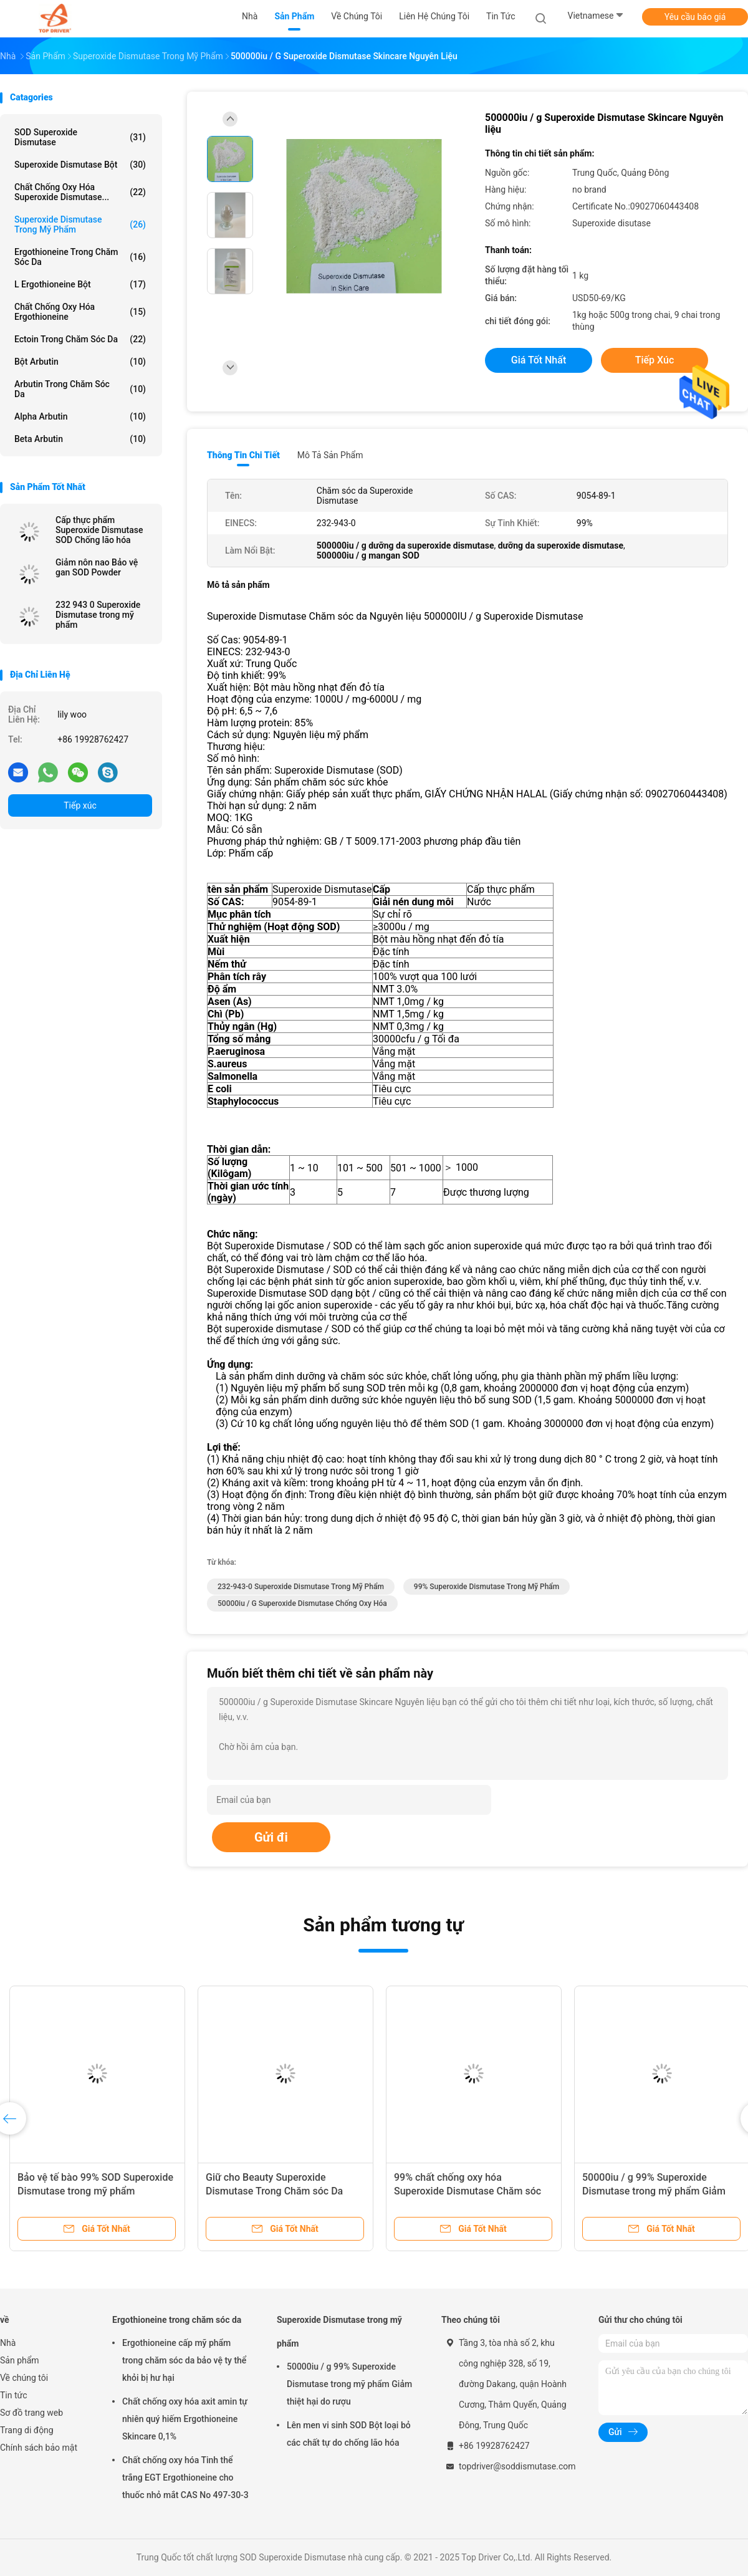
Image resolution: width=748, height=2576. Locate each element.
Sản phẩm (19, 2360)
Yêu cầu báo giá (695, 17)
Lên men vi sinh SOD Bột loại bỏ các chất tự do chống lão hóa (349, 2434)
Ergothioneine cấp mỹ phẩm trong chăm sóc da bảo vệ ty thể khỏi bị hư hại (184, 2360)
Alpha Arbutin (80, 416)
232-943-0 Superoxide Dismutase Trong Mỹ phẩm (301, 1586)
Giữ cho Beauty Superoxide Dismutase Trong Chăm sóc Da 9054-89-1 (274, 2191)
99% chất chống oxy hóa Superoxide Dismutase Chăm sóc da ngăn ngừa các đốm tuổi (467, 2191)
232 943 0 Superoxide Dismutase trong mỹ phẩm (97, 615)
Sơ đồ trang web (31, 2413)
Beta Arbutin (80, 439)
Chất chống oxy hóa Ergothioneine (80, 312)
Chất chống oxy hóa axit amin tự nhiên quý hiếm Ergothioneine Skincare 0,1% (184, 2418)
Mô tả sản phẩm (330, 455)
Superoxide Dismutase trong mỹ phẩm (80, 224)
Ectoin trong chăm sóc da (80, 339)
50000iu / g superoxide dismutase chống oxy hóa (302, 1603)
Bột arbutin (80, 361)
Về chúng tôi (24, 2378)
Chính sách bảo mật (38, 2448)
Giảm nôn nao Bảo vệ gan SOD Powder (96, 567)
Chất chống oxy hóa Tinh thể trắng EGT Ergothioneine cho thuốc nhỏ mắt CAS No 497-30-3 (185, 2477)
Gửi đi (271, 1837)
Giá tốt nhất (538, 360)
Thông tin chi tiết (243, 455)
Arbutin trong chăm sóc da (80, 389)
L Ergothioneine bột (80, 284)
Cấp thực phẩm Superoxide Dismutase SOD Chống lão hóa (99, 530)
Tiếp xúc (80, 805)
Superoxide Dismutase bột (80, 164)
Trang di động (27, 2430)
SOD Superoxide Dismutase (80, 137)
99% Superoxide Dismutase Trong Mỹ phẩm (486, 1586)
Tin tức (13, 2395)
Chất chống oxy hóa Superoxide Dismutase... (80, 192)
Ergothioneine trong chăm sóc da (80, 257)
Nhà (8, 2343)
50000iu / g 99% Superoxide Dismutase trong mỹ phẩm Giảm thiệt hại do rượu (654, 2191)
